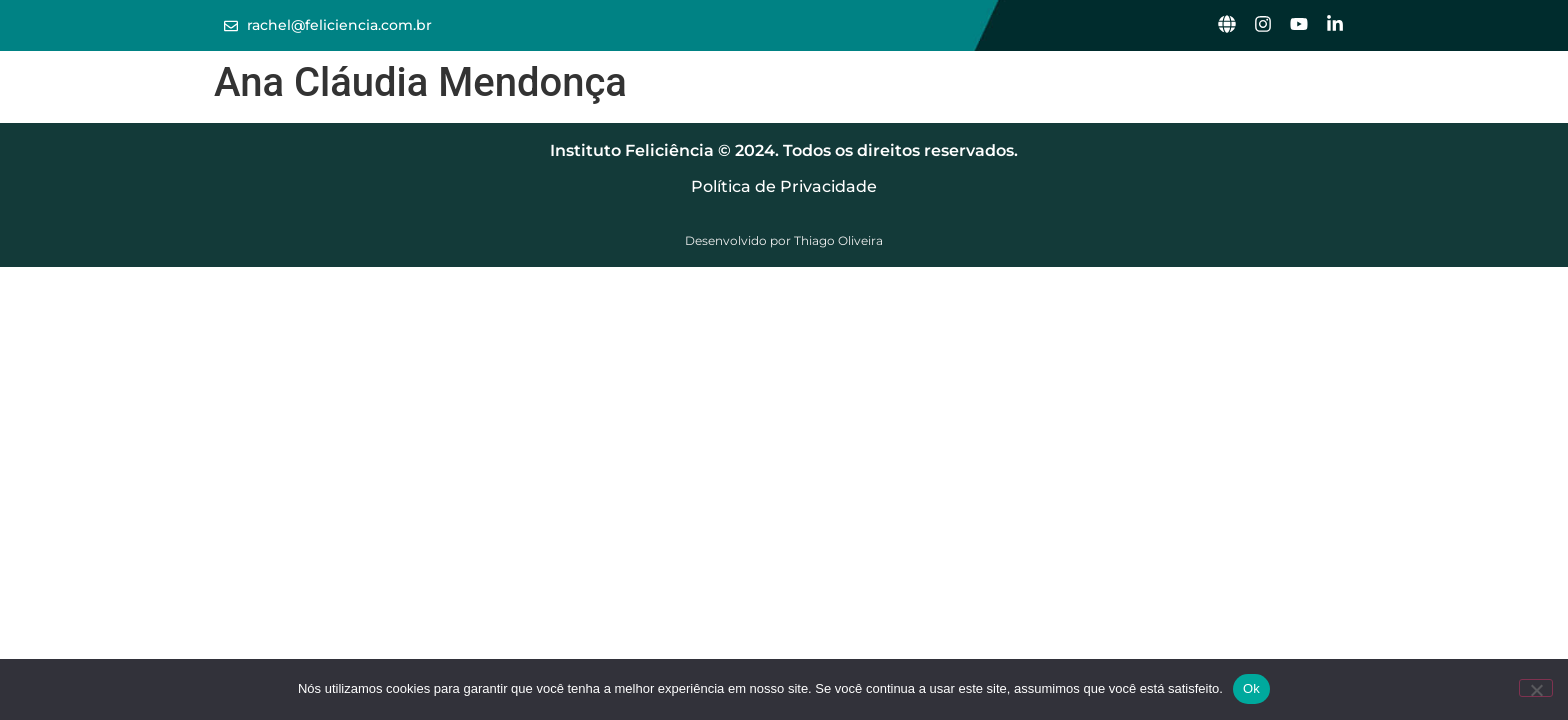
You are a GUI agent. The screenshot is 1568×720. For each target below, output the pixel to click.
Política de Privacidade (784, 186)
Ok (1251, 688)
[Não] (1536, 688)
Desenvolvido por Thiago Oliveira (784, 240)
